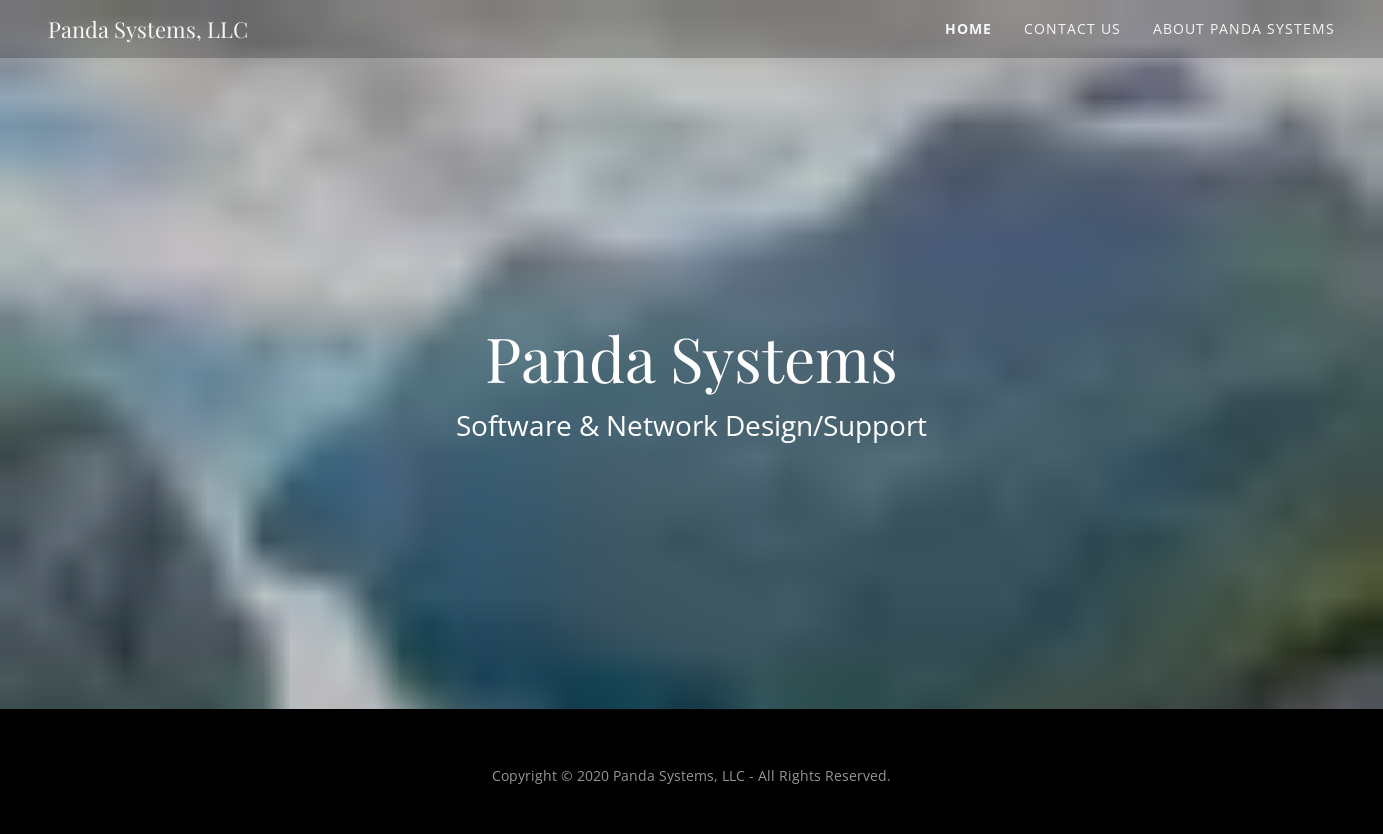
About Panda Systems (1244, 28)
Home (968, 28)
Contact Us (1072, 28)
